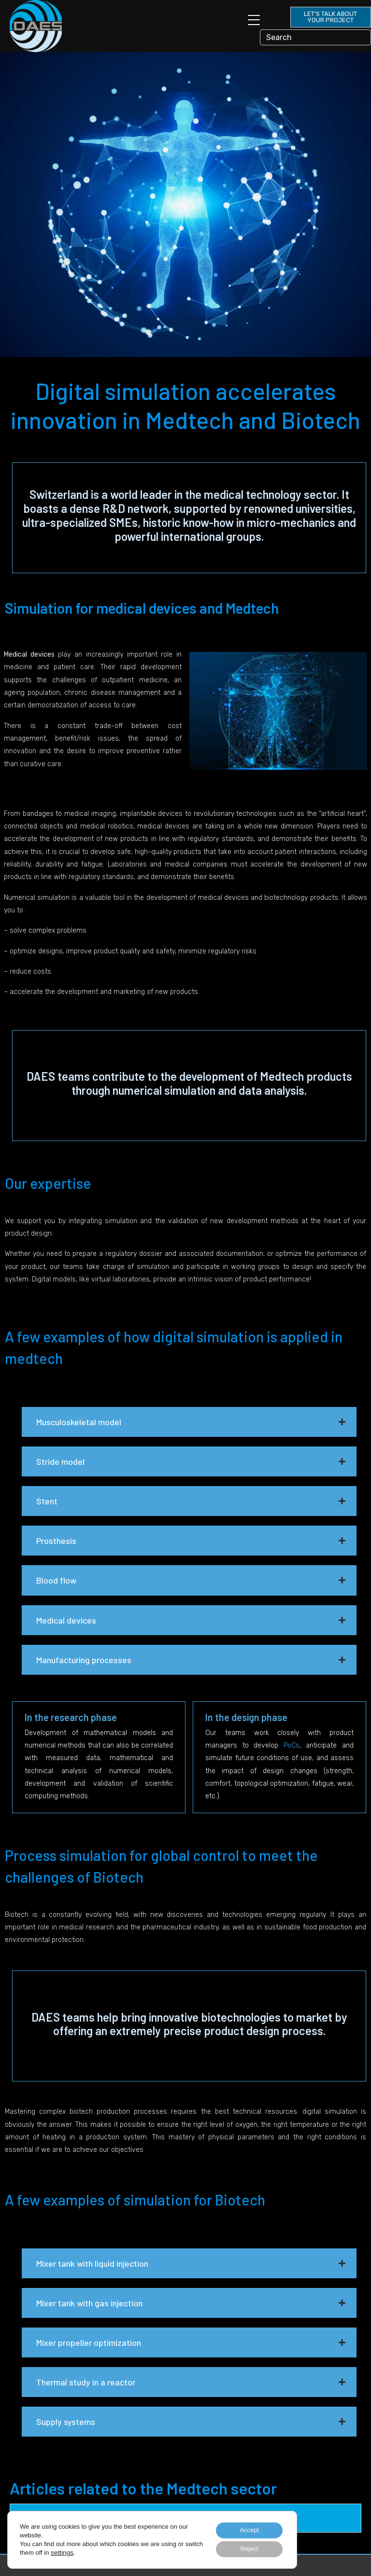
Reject (246, 2548)
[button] (189, 1422)
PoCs (292, 1745)
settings (81, 2551)
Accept (245, 2528)
